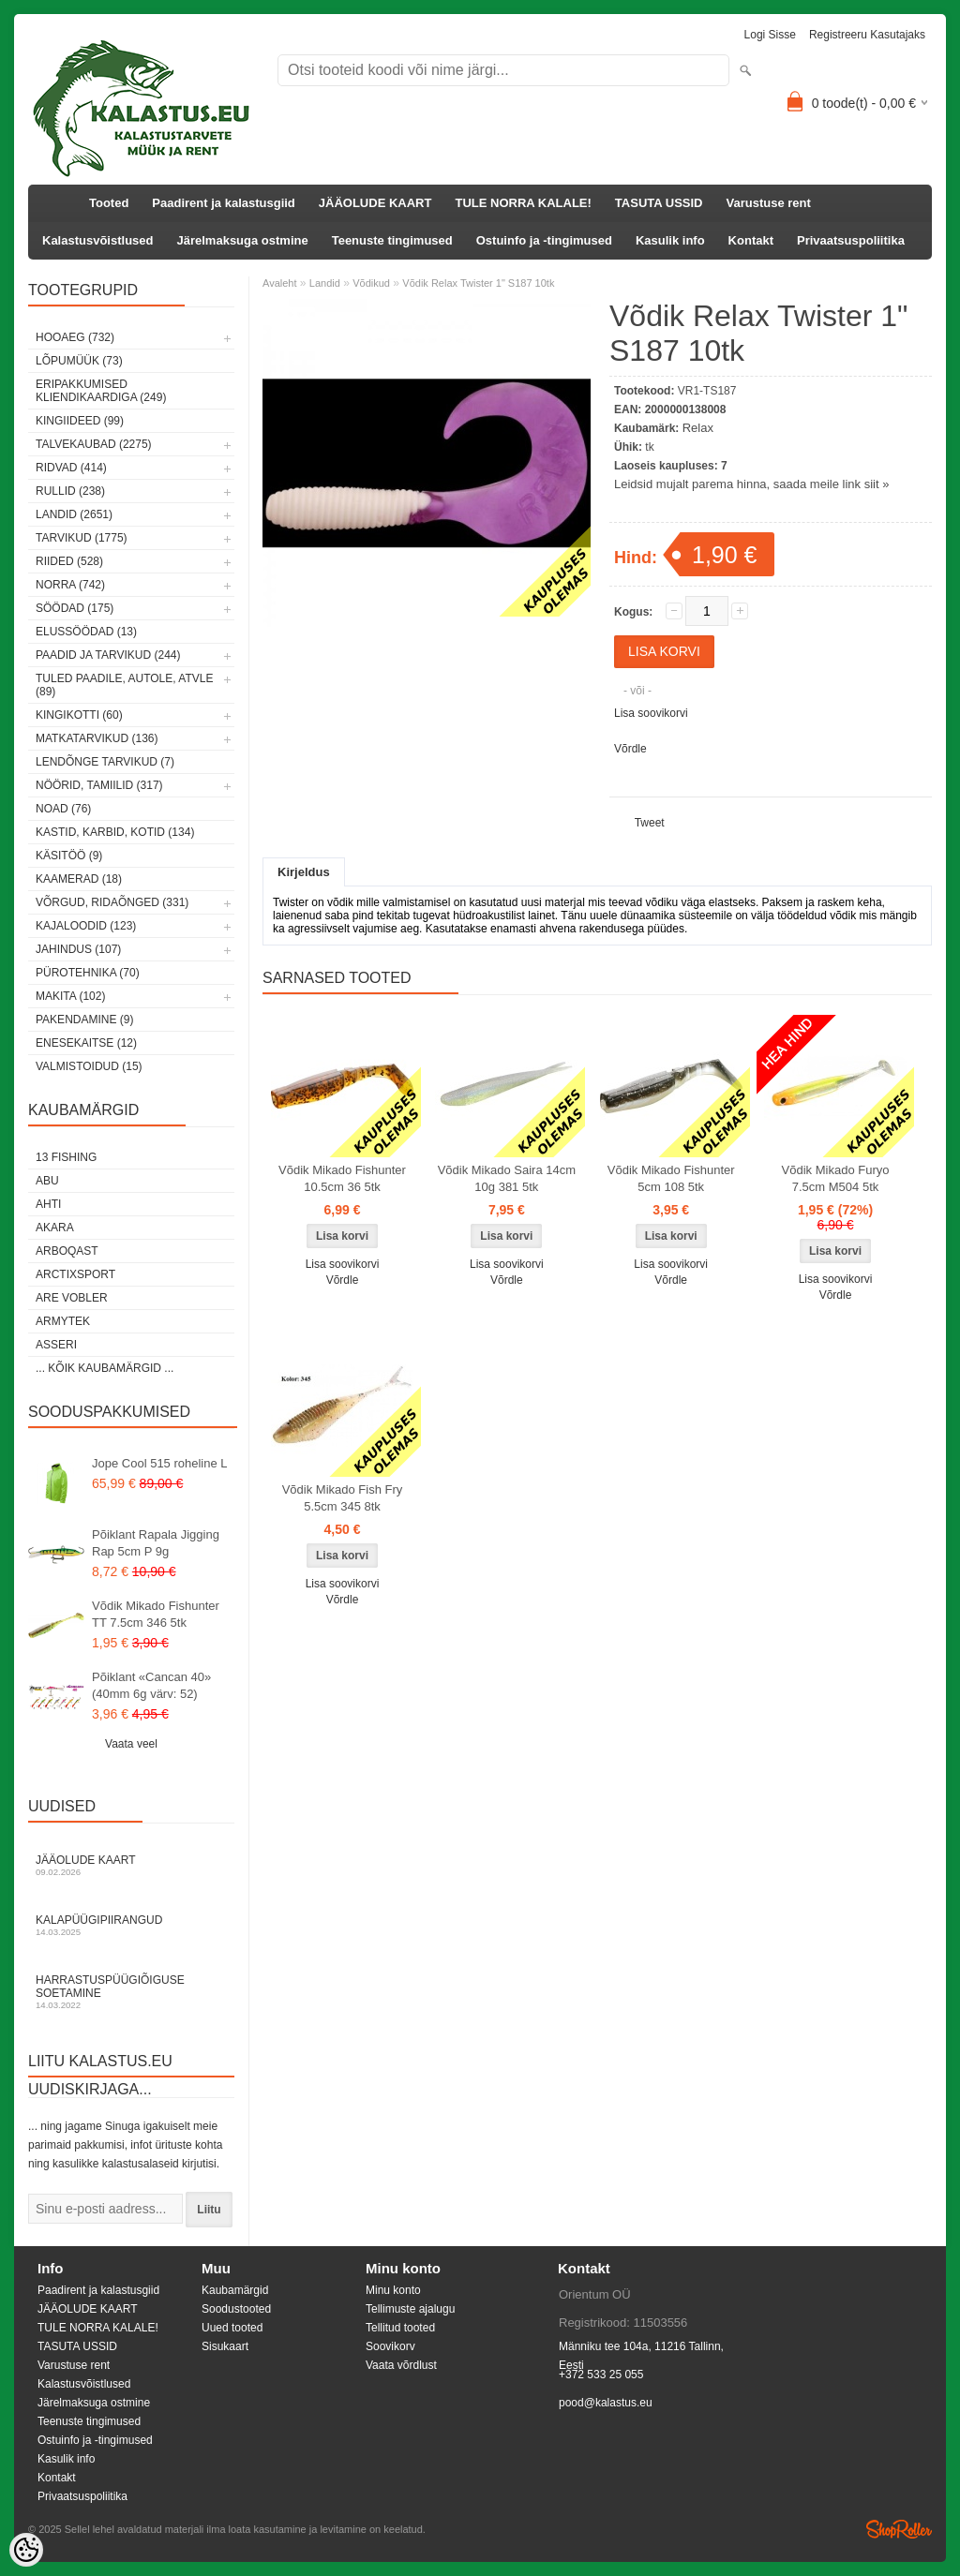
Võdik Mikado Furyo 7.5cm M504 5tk (836, 1178)
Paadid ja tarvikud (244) (108, 655)
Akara (55, 1227)
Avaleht (279, 283)
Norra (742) (70, 584)
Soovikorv (390, 2346)
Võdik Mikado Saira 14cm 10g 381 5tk (507, 1178)
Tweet (650, 822)
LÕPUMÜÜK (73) (79, 360)
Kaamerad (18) (79, 879)
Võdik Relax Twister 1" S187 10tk (478, 283)
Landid (324, 283)
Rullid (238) (70, 491)
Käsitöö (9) (69, 855)
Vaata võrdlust (401, 2365)
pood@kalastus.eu (605, 2402)
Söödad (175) (74, 608)
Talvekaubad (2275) (94, 444)
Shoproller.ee (899, 2529)
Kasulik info (670, 240)
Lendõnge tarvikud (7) (105, 761)
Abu (47, 1180)
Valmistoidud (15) (89, 1066)
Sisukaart (225, 2346)
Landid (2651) (74, 514)
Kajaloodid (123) (86, 925)
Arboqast (67, 1251)
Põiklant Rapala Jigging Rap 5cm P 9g (155, 1542)
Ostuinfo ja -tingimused (544, 240)
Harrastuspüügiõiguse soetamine (131, 1991)
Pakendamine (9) (84, 1019)
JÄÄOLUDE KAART (375, 203)
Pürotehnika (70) (88, 972)
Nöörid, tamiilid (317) (99, 785)
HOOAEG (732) (75, 337)
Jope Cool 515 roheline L (160, 1463)
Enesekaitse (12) (86, 1043)
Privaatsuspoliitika (851, 240)
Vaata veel (131, 1743)
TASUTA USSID (659, 203)
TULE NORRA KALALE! (523, 203)
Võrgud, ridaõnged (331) (112, 902)
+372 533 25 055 (601, 2374)
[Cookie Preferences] (26, 2550)
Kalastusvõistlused (98, 240)
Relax (697, 428)
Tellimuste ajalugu (410, 2308)
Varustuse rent (769, 203)
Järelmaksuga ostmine (242, 240)
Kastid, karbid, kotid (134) (115, 832)
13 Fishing (66, 1157)
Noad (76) (63, 808)
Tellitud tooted (400, 2327)
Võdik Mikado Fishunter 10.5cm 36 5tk (342, 1178)
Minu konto (393, 2290)
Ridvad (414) (71, 467)
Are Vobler (72, 1297)
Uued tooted (232, 2327)
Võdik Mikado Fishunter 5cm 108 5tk (671, 1178)
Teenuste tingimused (392, 240)
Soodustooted (236, 2308)
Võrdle (630, 748)
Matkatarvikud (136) (97, 738)
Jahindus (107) (78, 949)
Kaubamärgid (235, 2290)
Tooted (108, 203)
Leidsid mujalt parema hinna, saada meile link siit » (751, 484)
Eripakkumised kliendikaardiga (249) (101, 391)
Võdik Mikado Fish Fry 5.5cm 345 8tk (342, 1497)
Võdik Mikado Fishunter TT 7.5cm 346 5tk (155, 1614)
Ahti (48, 1204)
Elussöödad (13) (86, 631)
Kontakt (750, 240)
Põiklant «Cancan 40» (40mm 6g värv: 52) (151, 1685)
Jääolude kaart (131, 1865)
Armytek (63, 1321)
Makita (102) (70, 996)
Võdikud (371, 283)
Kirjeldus (304, 872)
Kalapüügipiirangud (131, 1925)
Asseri (56, 1344)
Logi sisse (770, 34)
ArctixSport (75, 1274)
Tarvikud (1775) (82, 537)
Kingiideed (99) (80, 420)
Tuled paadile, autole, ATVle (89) (124, 685)
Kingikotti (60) (79, 715)
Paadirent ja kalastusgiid (223, 203)
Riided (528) (69, 561)
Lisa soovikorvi (651, 713)
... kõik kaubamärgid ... (104, 1368)
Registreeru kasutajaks (867, 34)
